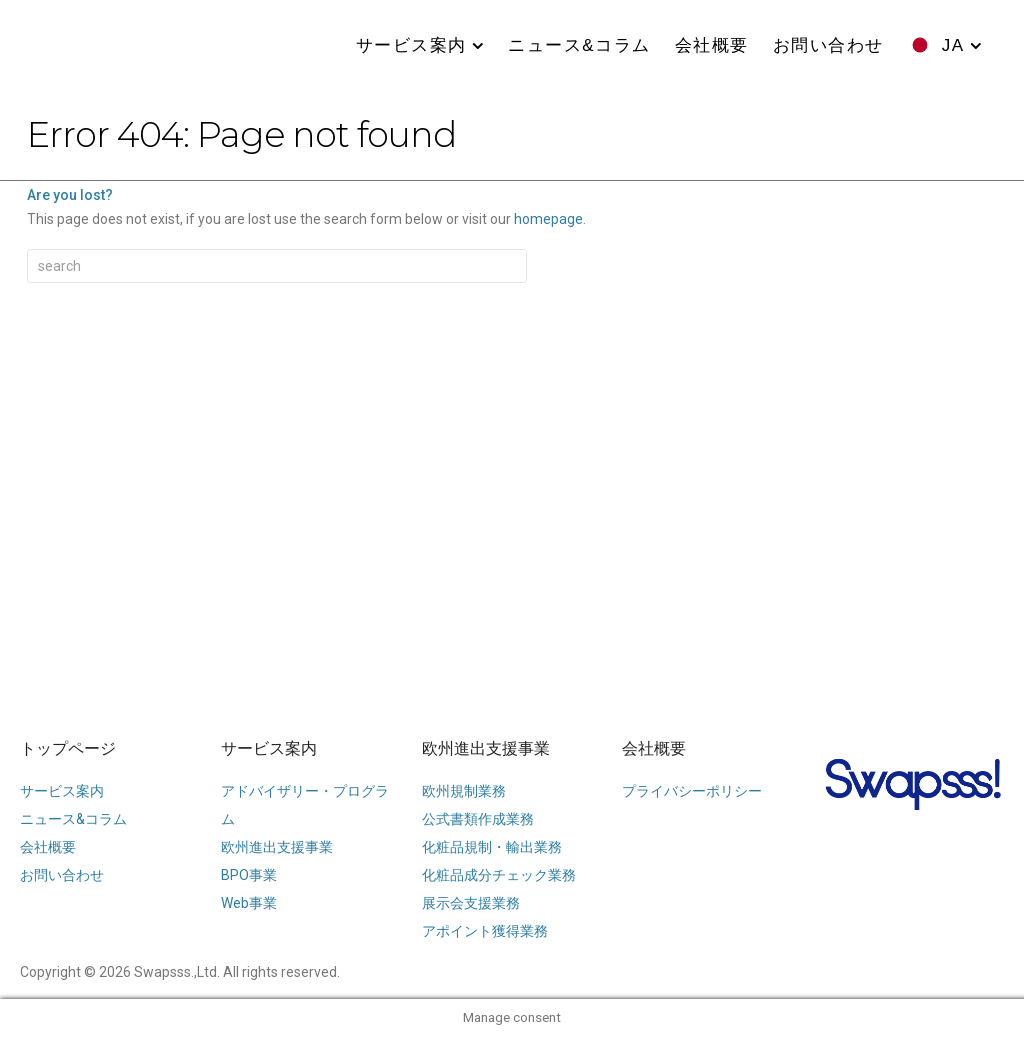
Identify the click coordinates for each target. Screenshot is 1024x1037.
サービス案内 (411, 45)
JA (953, 45)
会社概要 (712, 45)
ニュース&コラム (579, 45)
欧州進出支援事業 (486, 748)
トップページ (68, 748)
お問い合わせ (828, 45)
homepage (548, 219)
